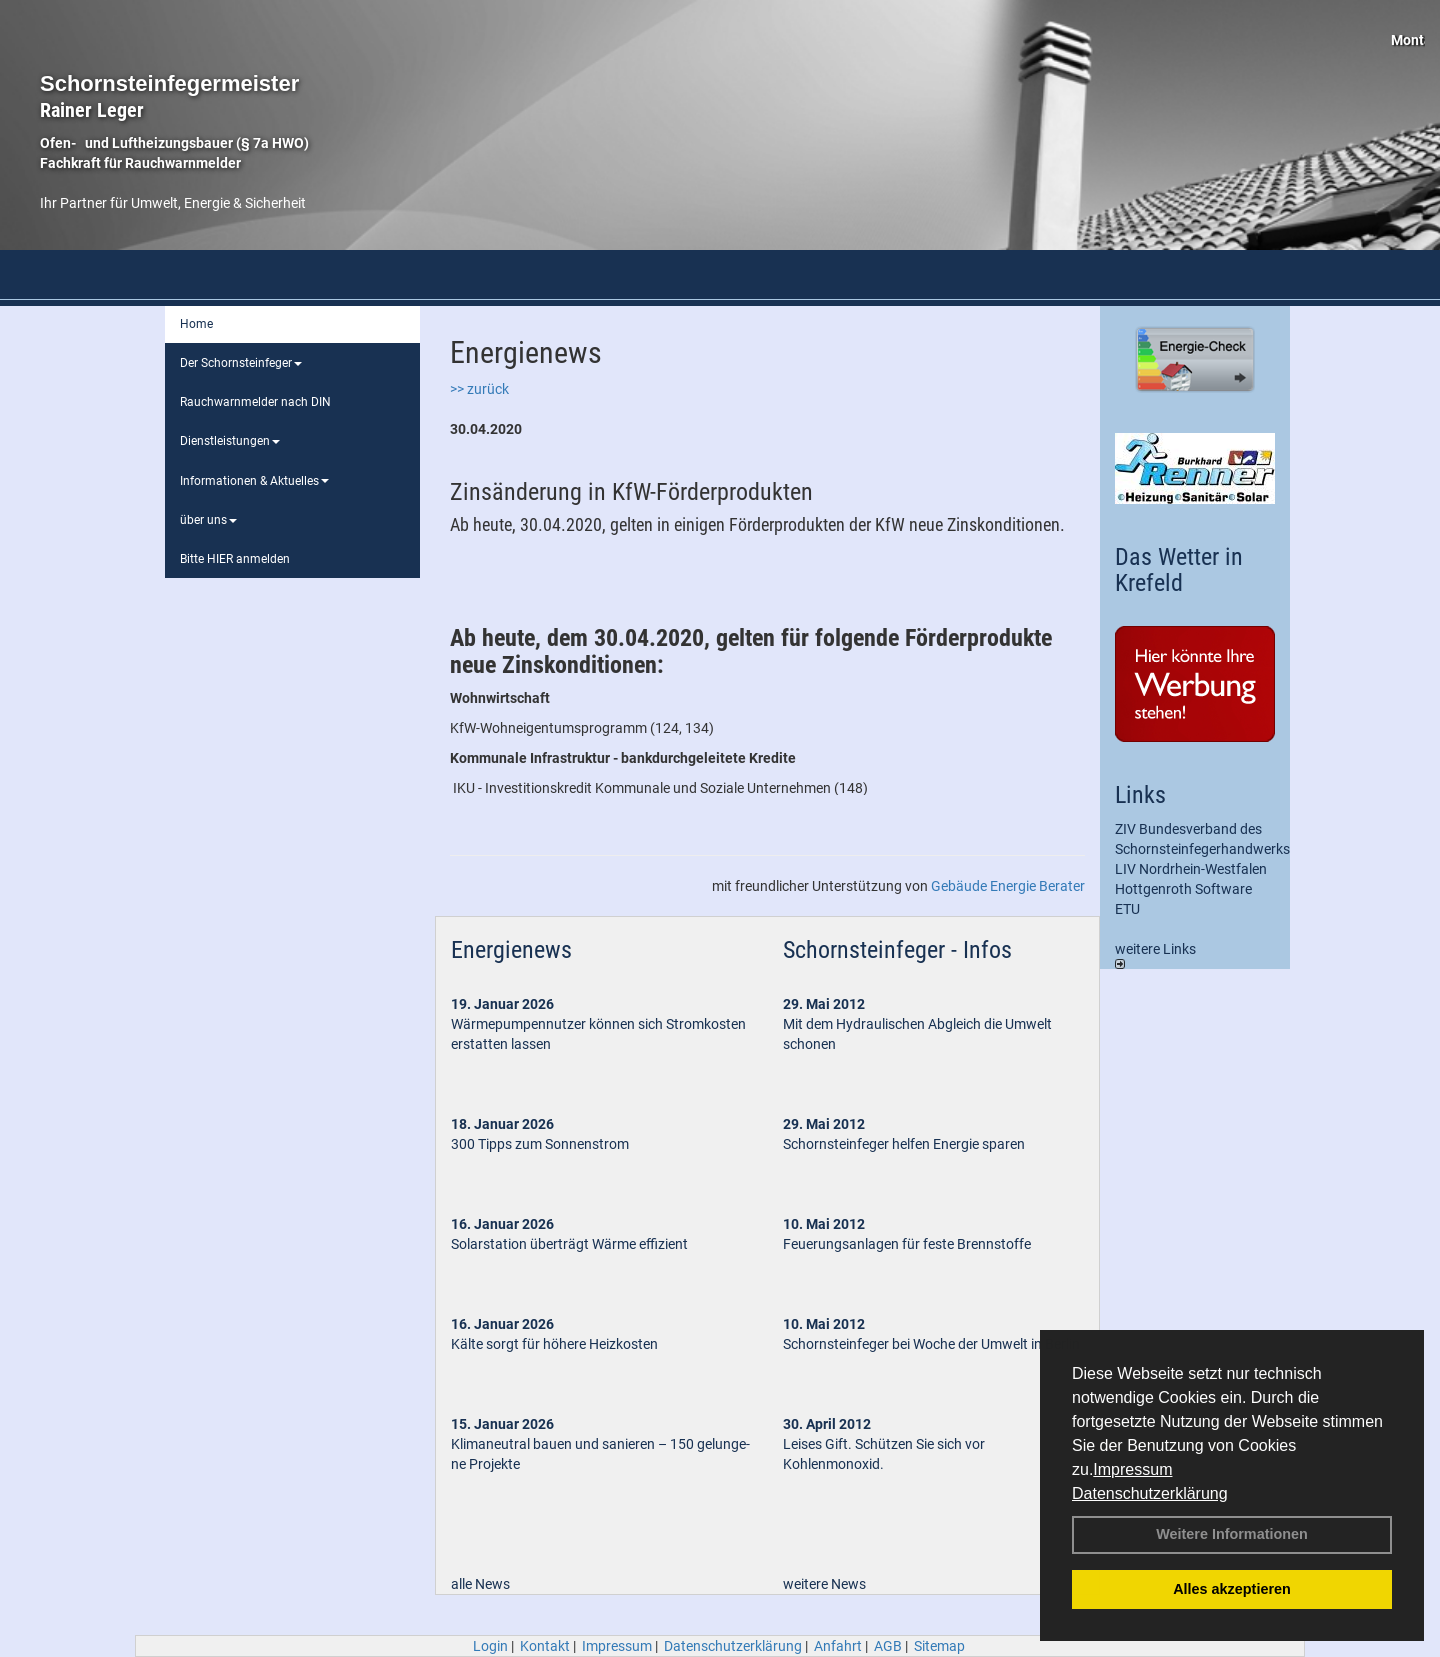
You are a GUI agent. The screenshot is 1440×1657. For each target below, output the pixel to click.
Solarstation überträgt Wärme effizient (569, 1244)
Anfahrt (838, 1646)
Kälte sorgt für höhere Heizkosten (556, 1344)
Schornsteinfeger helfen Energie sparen (904, 1144)
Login (490, 1646)
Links (1140, 795)
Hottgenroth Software (1183, 889)
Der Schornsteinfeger (241, 363)
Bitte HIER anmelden (235, 559)
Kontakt (545, 1646)
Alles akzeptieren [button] (1232, 1589)
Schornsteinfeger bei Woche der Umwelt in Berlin (931, 1344)
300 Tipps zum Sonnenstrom (540, 1144)
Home (196, 324)
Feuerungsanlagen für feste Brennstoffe (907, 1244)
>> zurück (479, 389)
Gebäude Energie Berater (1008, 886)
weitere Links (1155, 955)
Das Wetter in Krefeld (1179, 570)
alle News (480, 1584)
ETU (1127, 909)
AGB (888, 1646)
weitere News (824, 1584)
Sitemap (939, 1646)
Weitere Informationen (1232, 1534)
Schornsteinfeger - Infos (897, 950)
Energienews (511, 950)
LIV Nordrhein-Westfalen (1191, 869)
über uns (208, 520)
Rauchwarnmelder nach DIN (255, 402)
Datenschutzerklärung (1150, 1493)
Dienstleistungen (230, 441)
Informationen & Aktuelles (254, 481)
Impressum (1132, 1469)
